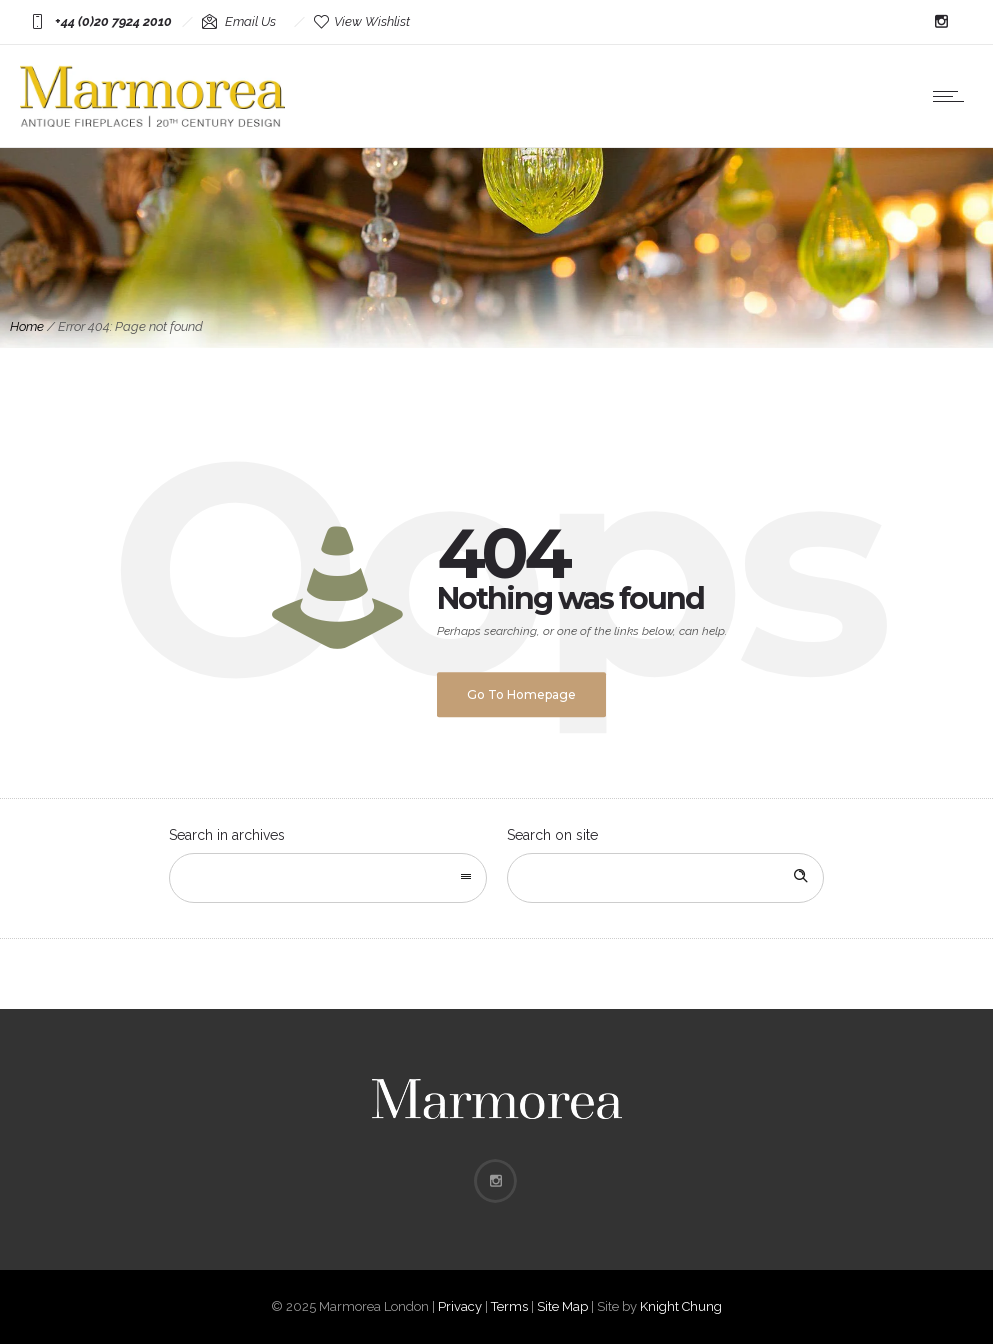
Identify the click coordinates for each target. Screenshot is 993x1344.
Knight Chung (681, 1306)
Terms (509, 1306)
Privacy (460, 1306)
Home (27, 326)
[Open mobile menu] (953, 96)
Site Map (562, 1306)
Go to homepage (521, 694)
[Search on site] (666, 878)
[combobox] (328, 878)
